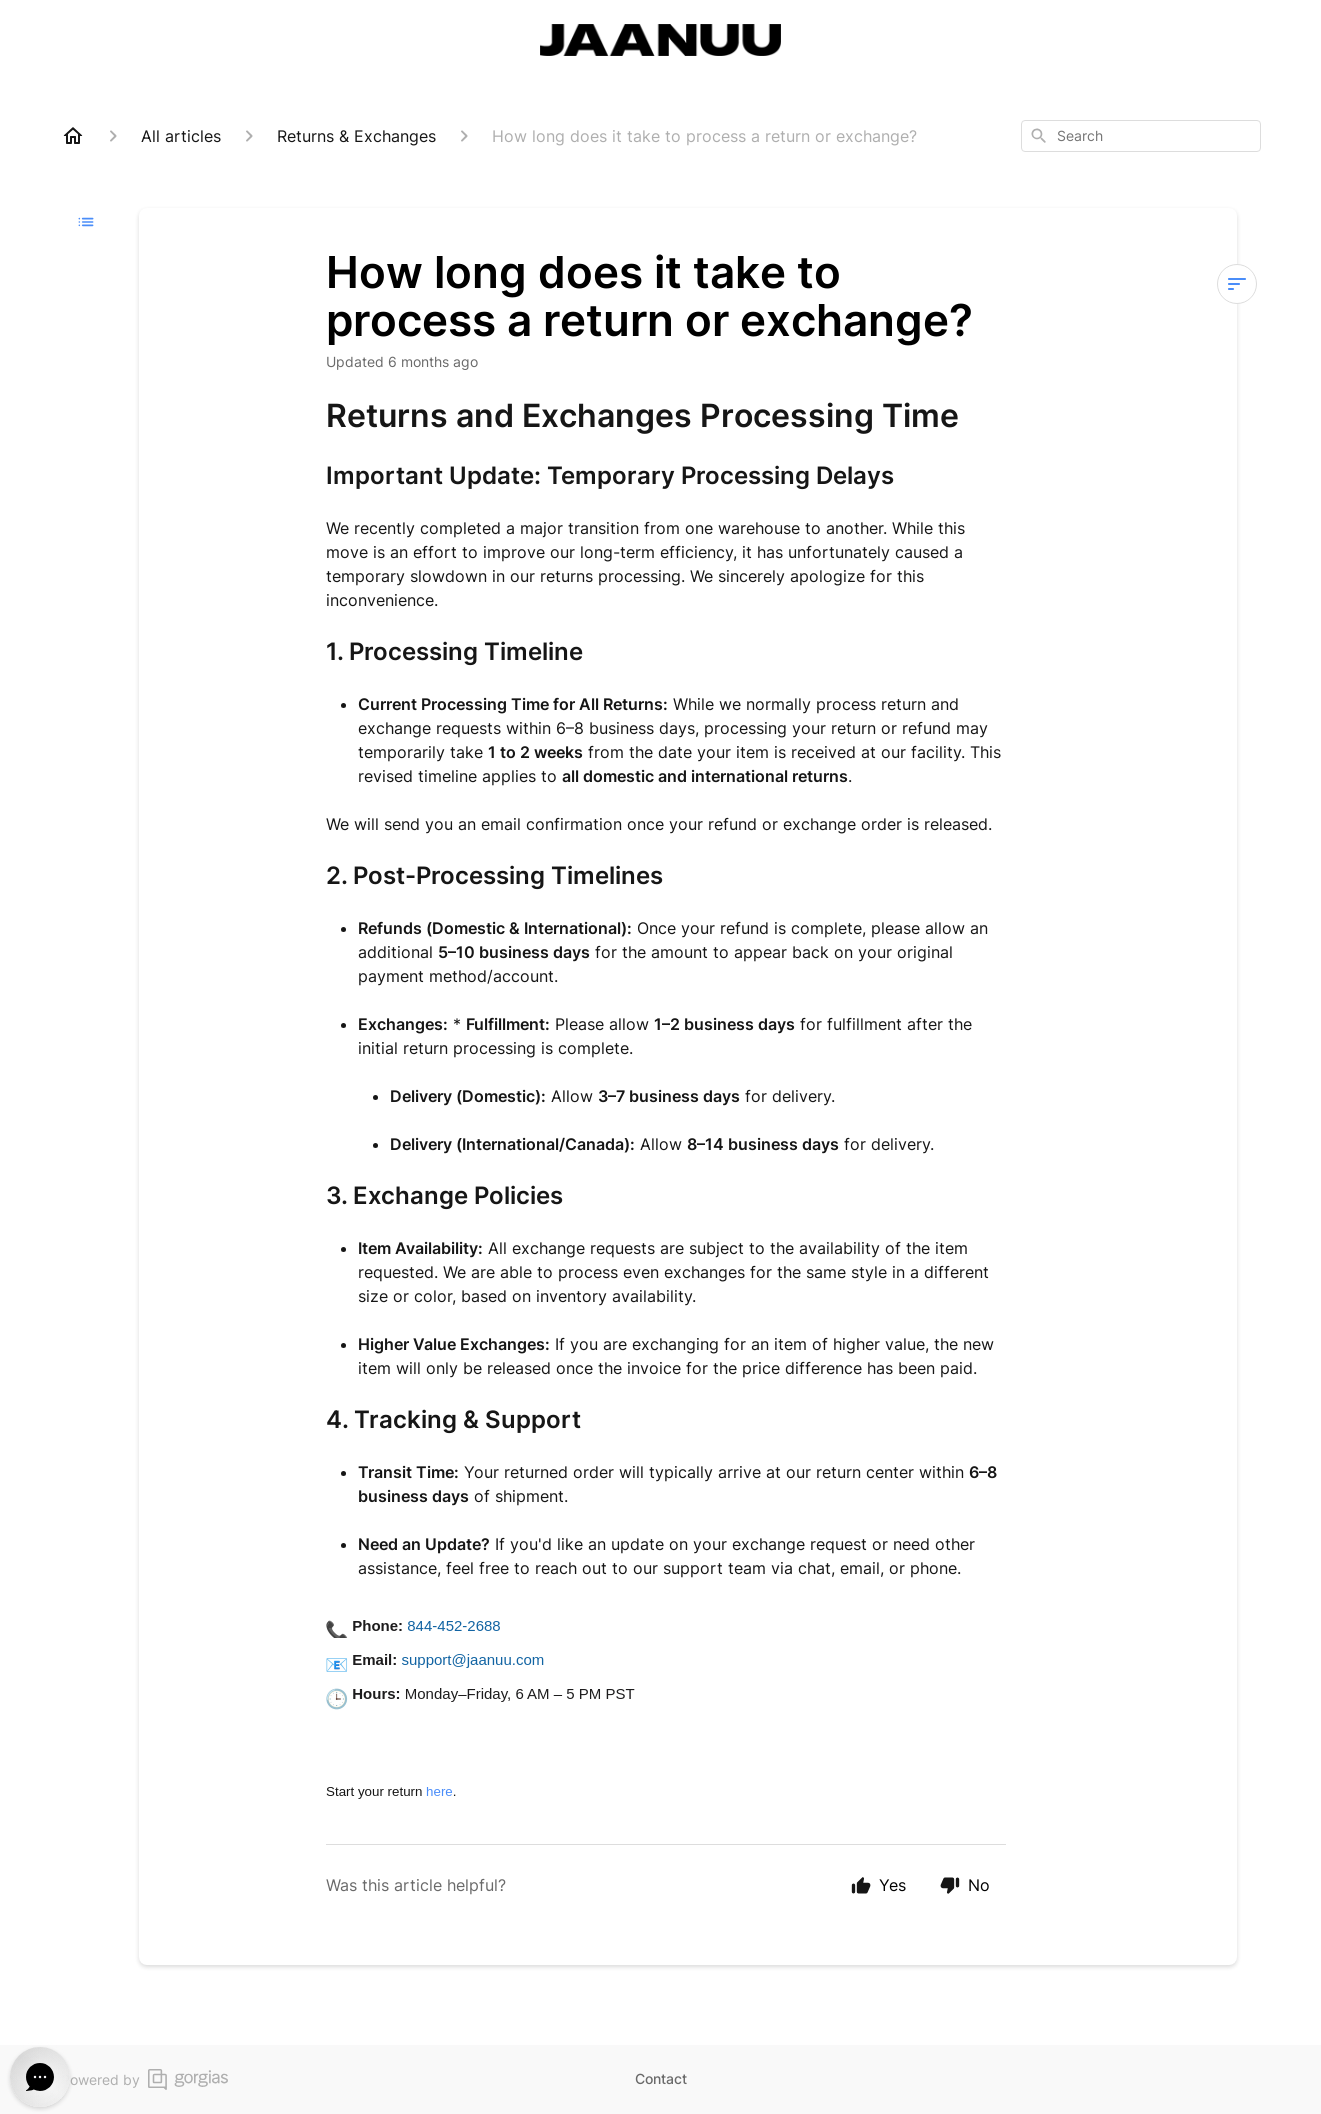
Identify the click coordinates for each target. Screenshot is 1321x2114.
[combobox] (1141, 136)
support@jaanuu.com (472, 1659)
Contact (661, 2078)
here (439, 1791)
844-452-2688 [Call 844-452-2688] (453, 1625)
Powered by (144, 2079)
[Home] (73, 136)
